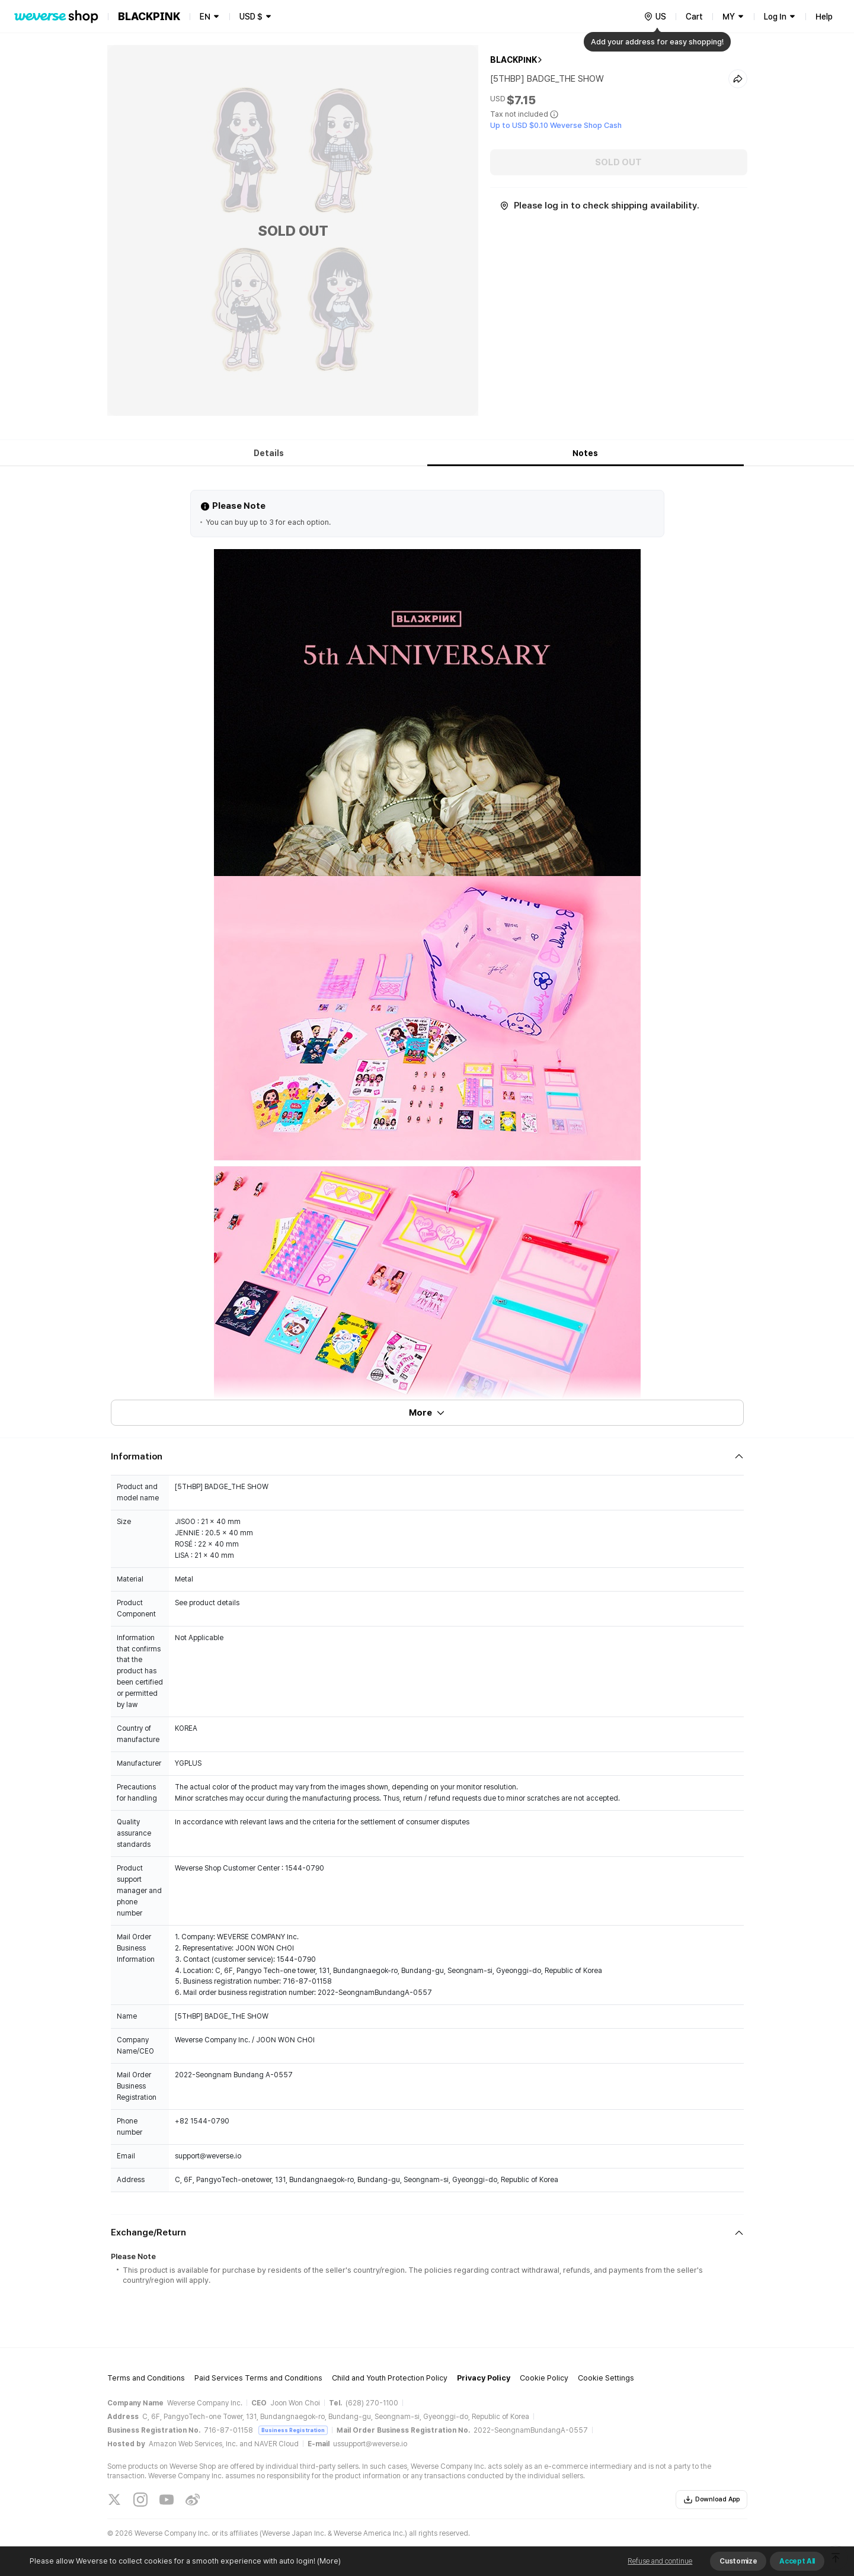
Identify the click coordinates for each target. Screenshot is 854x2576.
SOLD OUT (618, 162)
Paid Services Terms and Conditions (258, 2377)
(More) (328, 2560)
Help (824, 16)
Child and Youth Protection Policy (389, 2377)
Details (269, 453)
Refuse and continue (660, 2561)
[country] (654, 16)
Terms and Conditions (146, 2377)
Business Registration (293, 2430)
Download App (711, 2499)
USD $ (251, 16)
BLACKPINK (513, 60)
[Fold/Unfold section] (427, 1456)
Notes (585, 453)
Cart (694, 16)
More (427, 1412)
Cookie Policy (544, 2377)
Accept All (797, 2561)
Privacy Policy (483, 2377)
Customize (738, 2561)
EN (205, 16)
